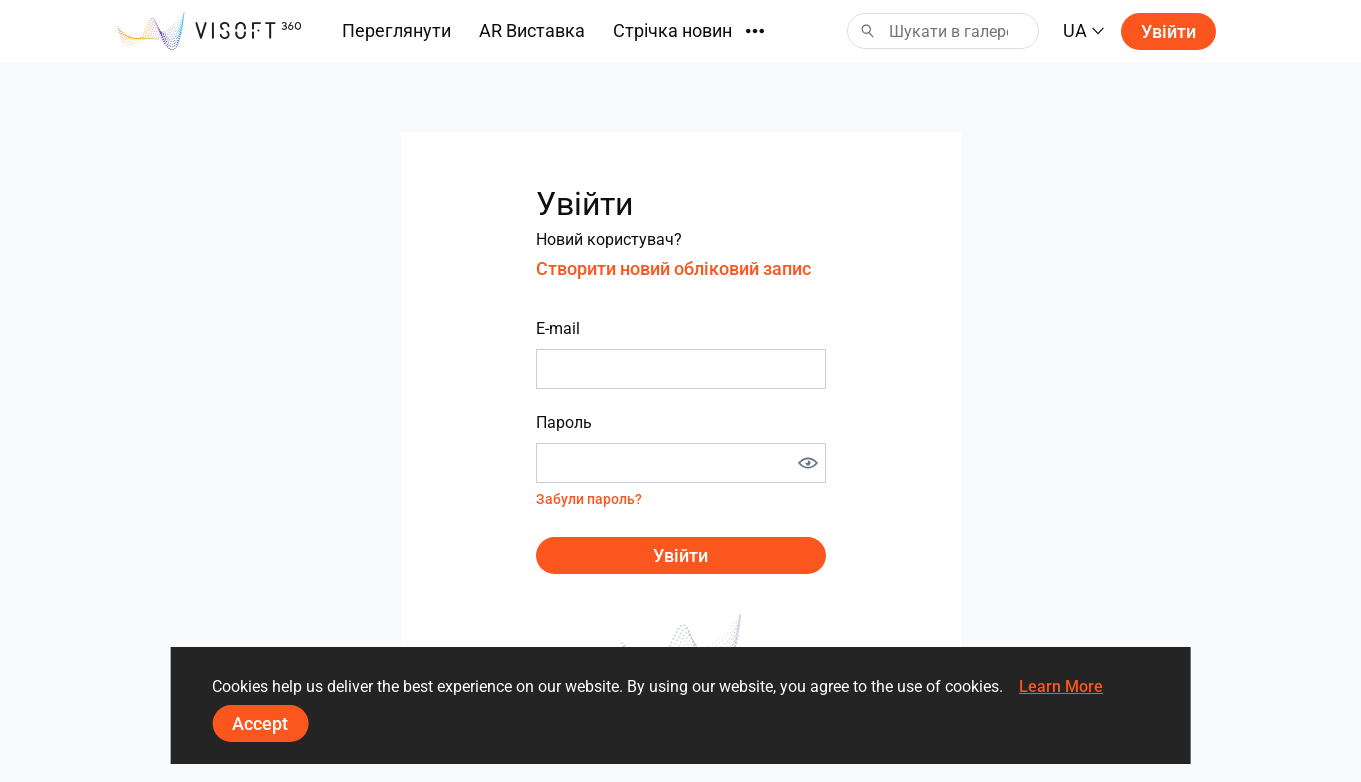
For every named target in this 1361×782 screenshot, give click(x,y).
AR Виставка (532, 30)
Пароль (564, 422)
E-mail (558, 328)
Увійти (1168, 31)
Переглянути (396, 30)
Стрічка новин (672, 30)
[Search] (943, 31)
